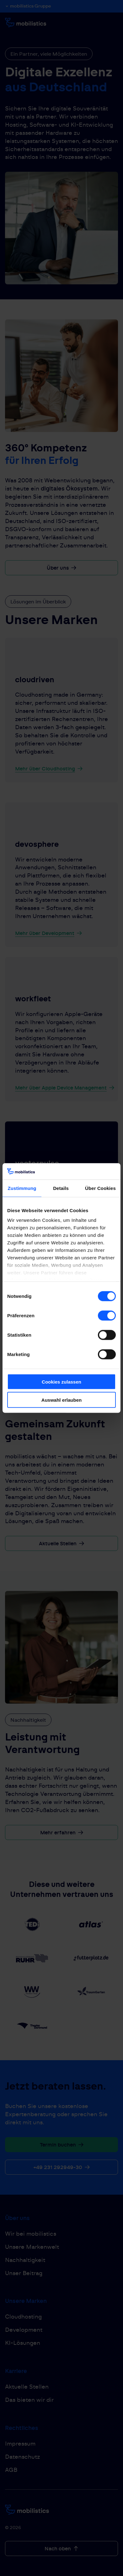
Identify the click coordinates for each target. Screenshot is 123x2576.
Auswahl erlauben (61, 1400)
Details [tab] (61, 1188)
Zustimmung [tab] (22, 1188)
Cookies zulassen (61, 1381)
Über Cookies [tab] (100, 1188)
